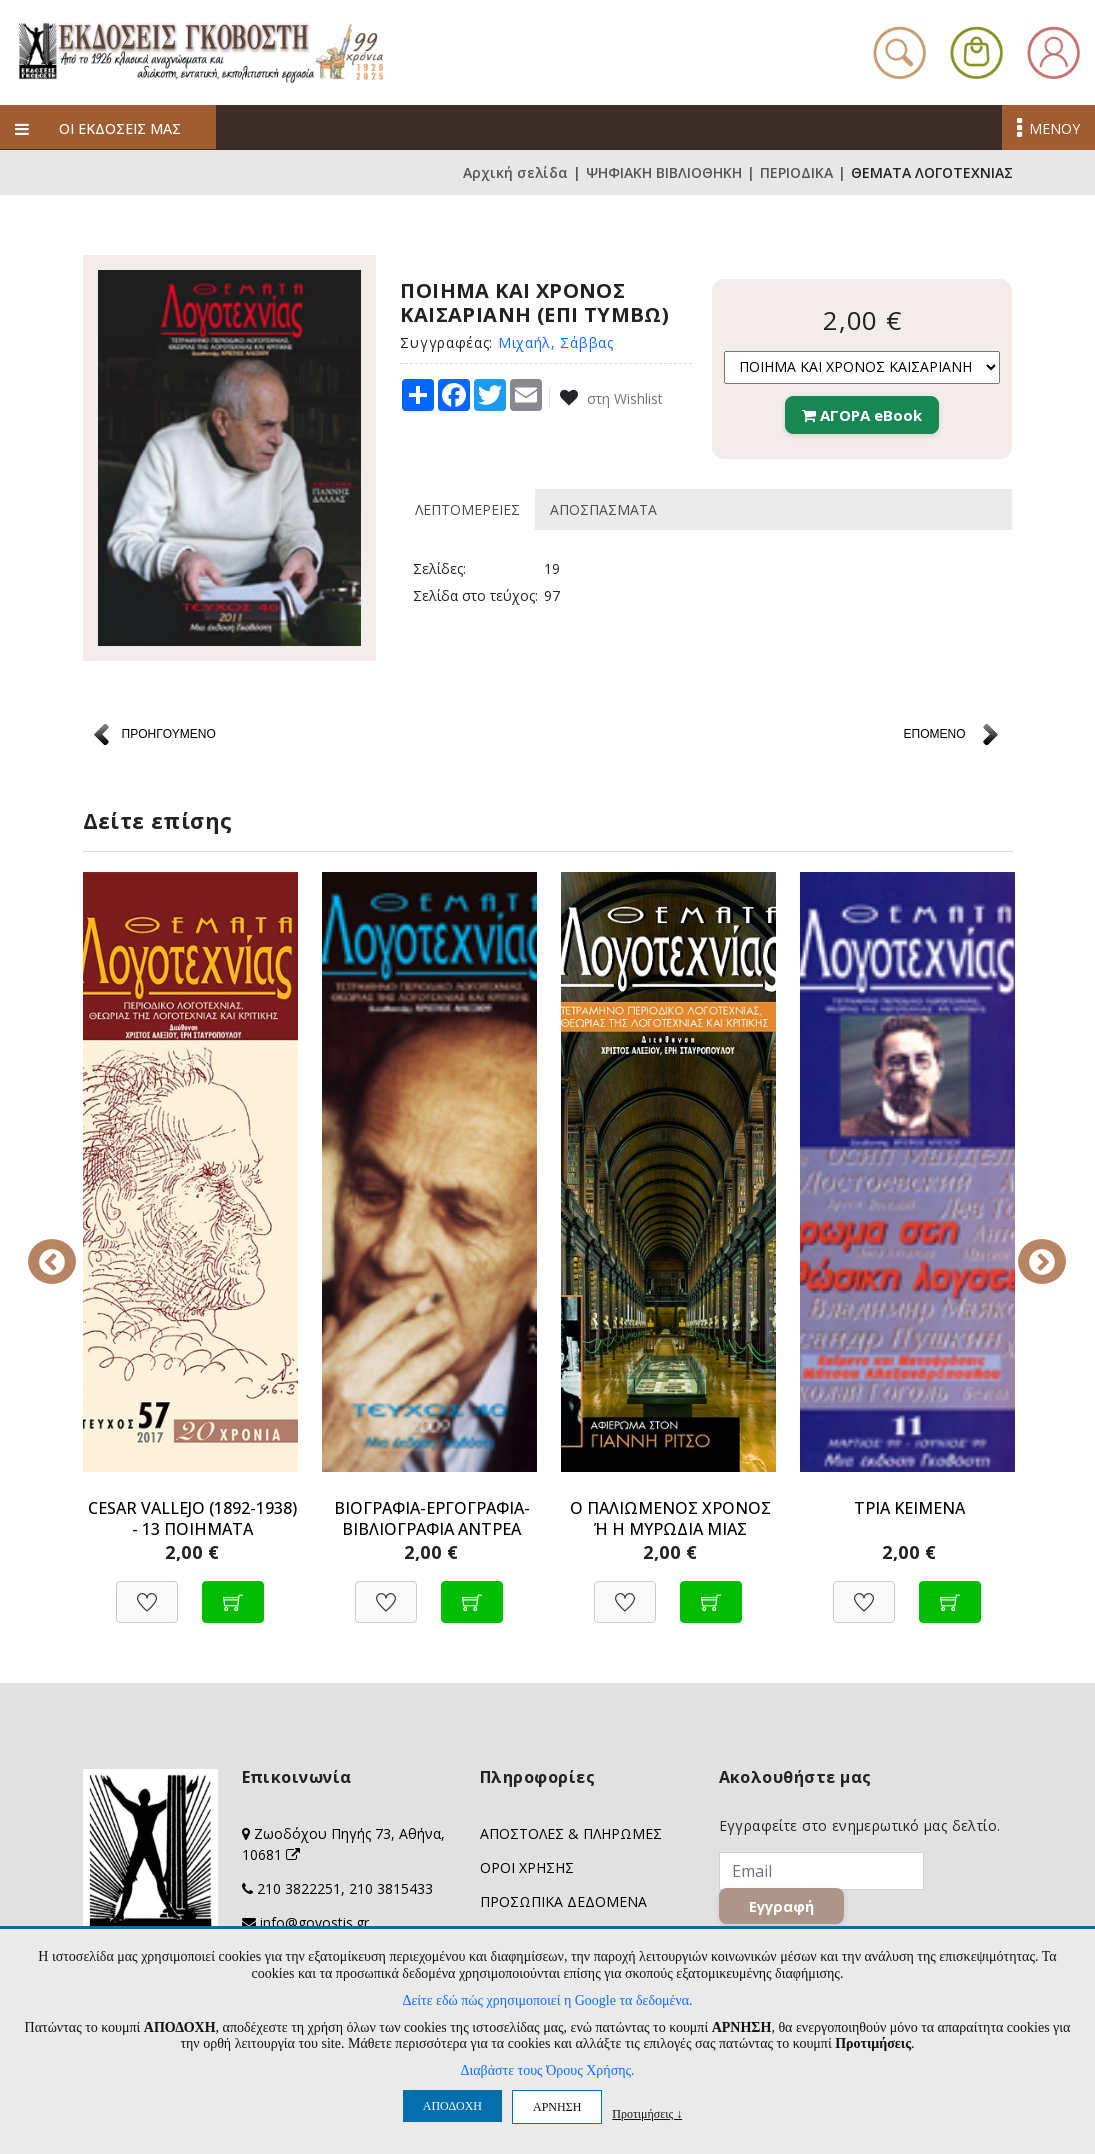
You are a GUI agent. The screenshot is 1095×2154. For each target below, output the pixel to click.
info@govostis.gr (314, 1922)
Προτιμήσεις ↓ (647, 2113)
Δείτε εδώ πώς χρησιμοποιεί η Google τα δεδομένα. (547, 2000)
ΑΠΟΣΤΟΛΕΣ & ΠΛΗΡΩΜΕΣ (571, 1833)
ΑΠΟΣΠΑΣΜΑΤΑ (603, 509)
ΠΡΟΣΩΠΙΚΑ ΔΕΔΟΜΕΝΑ (563, 1901)
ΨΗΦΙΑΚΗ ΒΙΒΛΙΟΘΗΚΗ (664, 172)
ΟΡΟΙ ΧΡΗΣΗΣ (527, 1867)
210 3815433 (391, 1888)
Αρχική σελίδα (515, 172)
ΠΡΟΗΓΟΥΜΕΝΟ (169, 734)
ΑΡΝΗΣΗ (557, 2107)
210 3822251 (299, 1888)
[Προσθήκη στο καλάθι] (233, 1591)
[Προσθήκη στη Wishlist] (147, 1591)
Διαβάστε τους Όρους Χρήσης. (547, 2070)
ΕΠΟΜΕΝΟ (934, 734)
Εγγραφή (781, 1907)
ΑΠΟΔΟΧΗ (452, 2106)
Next (1028, 1248)
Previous (68, 1248)
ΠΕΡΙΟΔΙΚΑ (796, 172)
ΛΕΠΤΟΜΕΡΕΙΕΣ (467, 509)
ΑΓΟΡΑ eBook (862, 415)
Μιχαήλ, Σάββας (556, 342)
